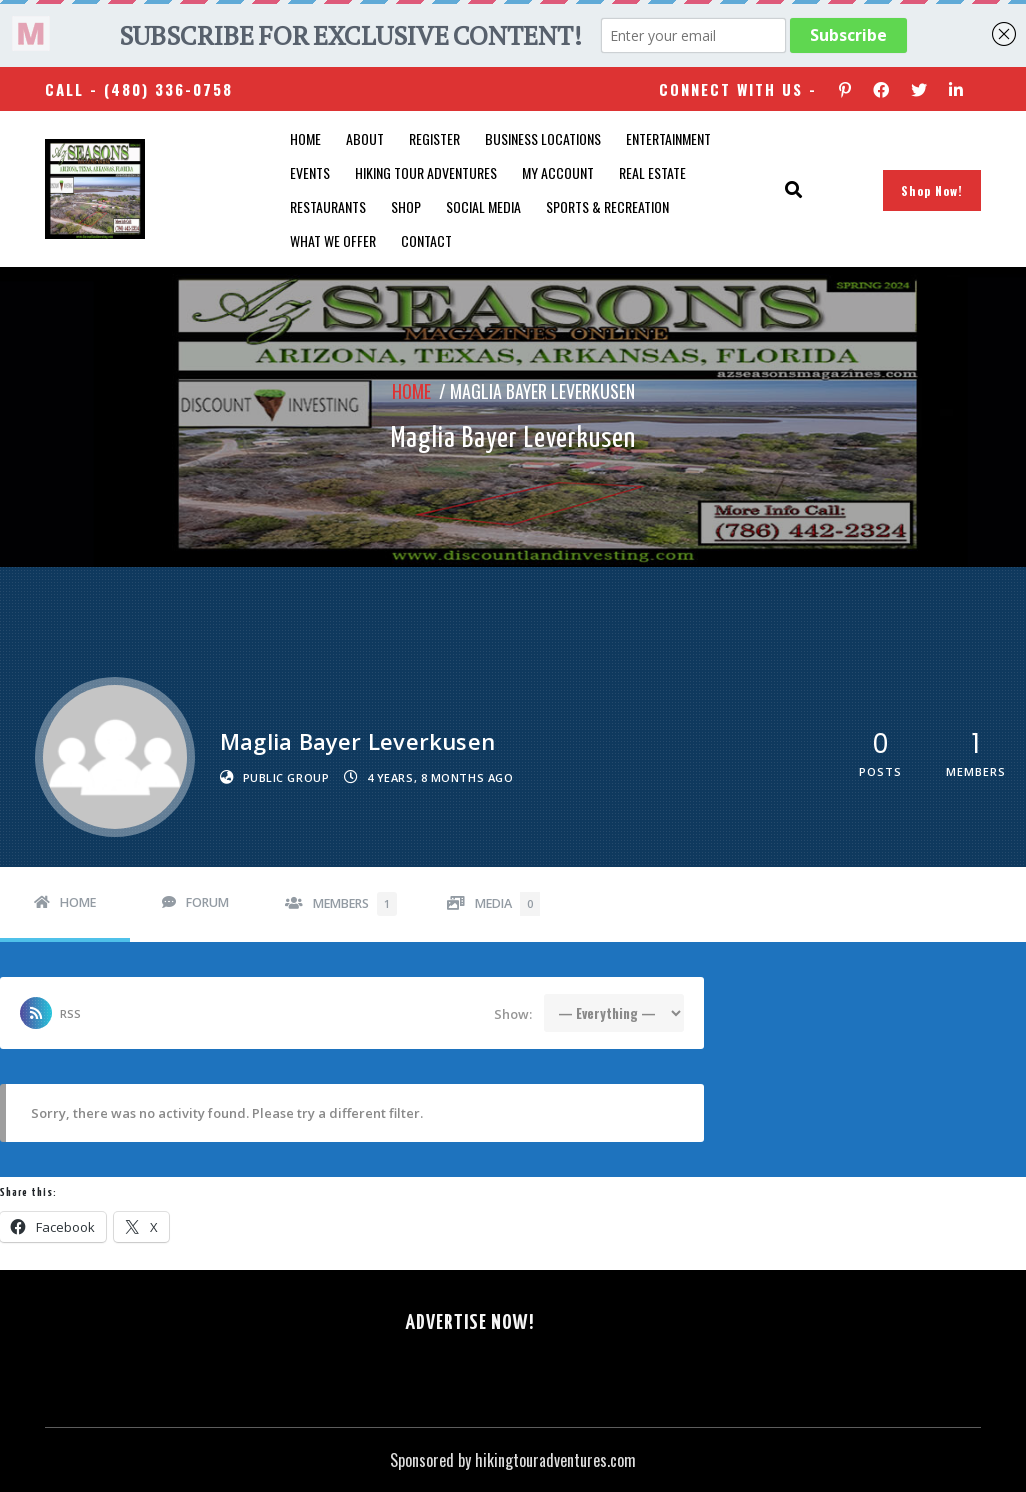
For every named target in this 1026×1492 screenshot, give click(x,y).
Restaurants (328, 206)
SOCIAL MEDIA (483, 206)
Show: (513, 1014)
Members (355, 904)
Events (310, 172)
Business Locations (543, 138)
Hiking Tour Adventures (426, 172)
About (365, 138)
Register (434, 138)
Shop (406, 206)
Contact (426, 240)
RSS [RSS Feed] (70, 1013)
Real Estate (652, 172)
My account (558, 172)
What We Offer (333, 240)
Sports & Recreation (607, 206)
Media (507, 904)
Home (305, 138)
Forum (207, 902)
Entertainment (668, 138)
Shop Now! (932, 190)
